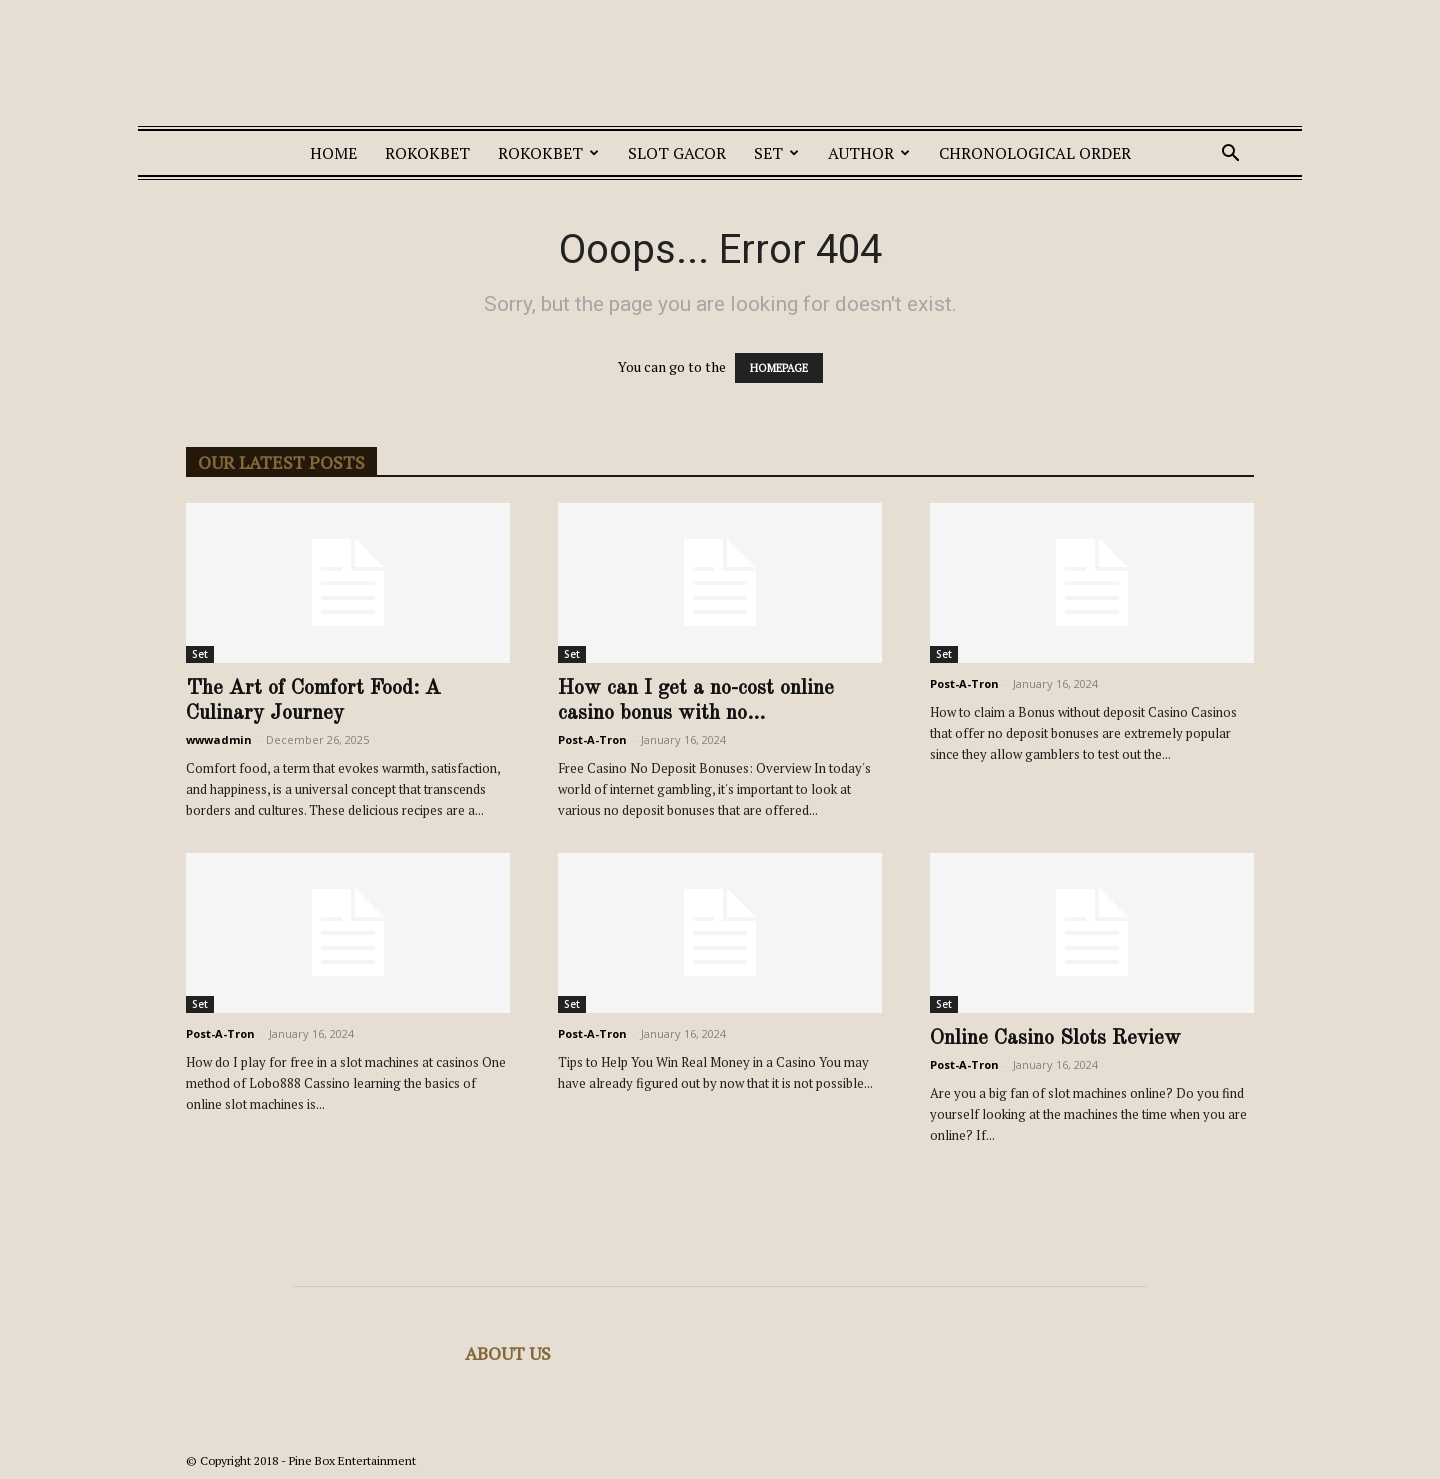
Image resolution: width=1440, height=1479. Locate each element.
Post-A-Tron (592, 739)
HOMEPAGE (779, 368)
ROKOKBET (427, 153)
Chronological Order (1035, 153)
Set (776, 153)
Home (333, 153)
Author (869, 153)
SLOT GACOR (677, 153)
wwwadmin (219, 739)
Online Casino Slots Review (1055, 1038)
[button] (1230, 155)
